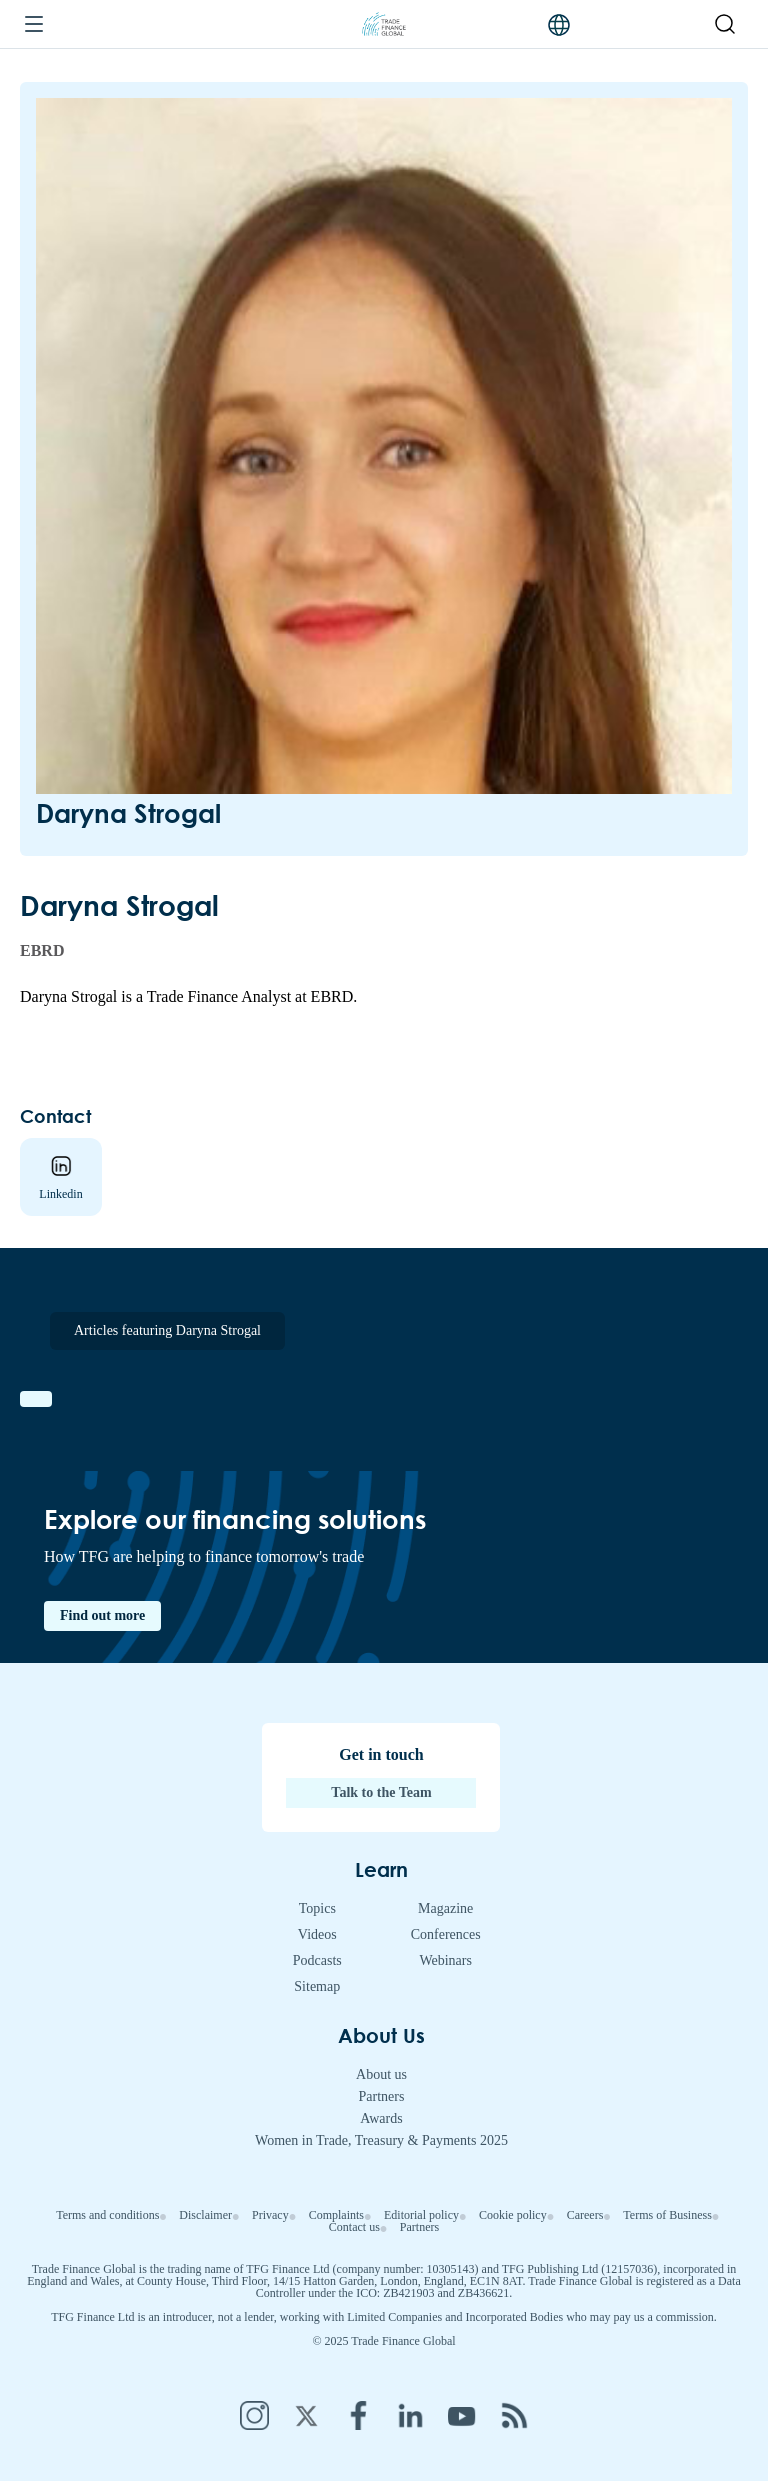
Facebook (358, 2415)
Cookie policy (513, 2215)
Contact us (354, 2227)
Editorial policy (421, 2215)
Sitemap (317, 1986)
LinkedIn (410, 2415)
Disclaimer (205, 2215)
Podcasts (317, 1960)
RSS (514, 2415)
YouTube (462, 2415)
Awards (381, 2118)
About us (381, 2074)
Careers (585, 2215)
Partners (382, 2096)
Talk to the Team (381, 1792)
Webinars (445, 1960)
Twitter (306, 2415)
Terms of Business (667, 2215)
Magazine (445, 1908)
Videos (317, 1934)
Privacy (270, 2215)
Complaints (336, 2215)
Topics (317, 1908)
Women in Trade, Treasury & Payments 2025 (381, 2140)
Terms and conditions (107, 2215)
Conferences (446, 1934)
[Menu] (34, 25)
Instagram (254, 2415)
